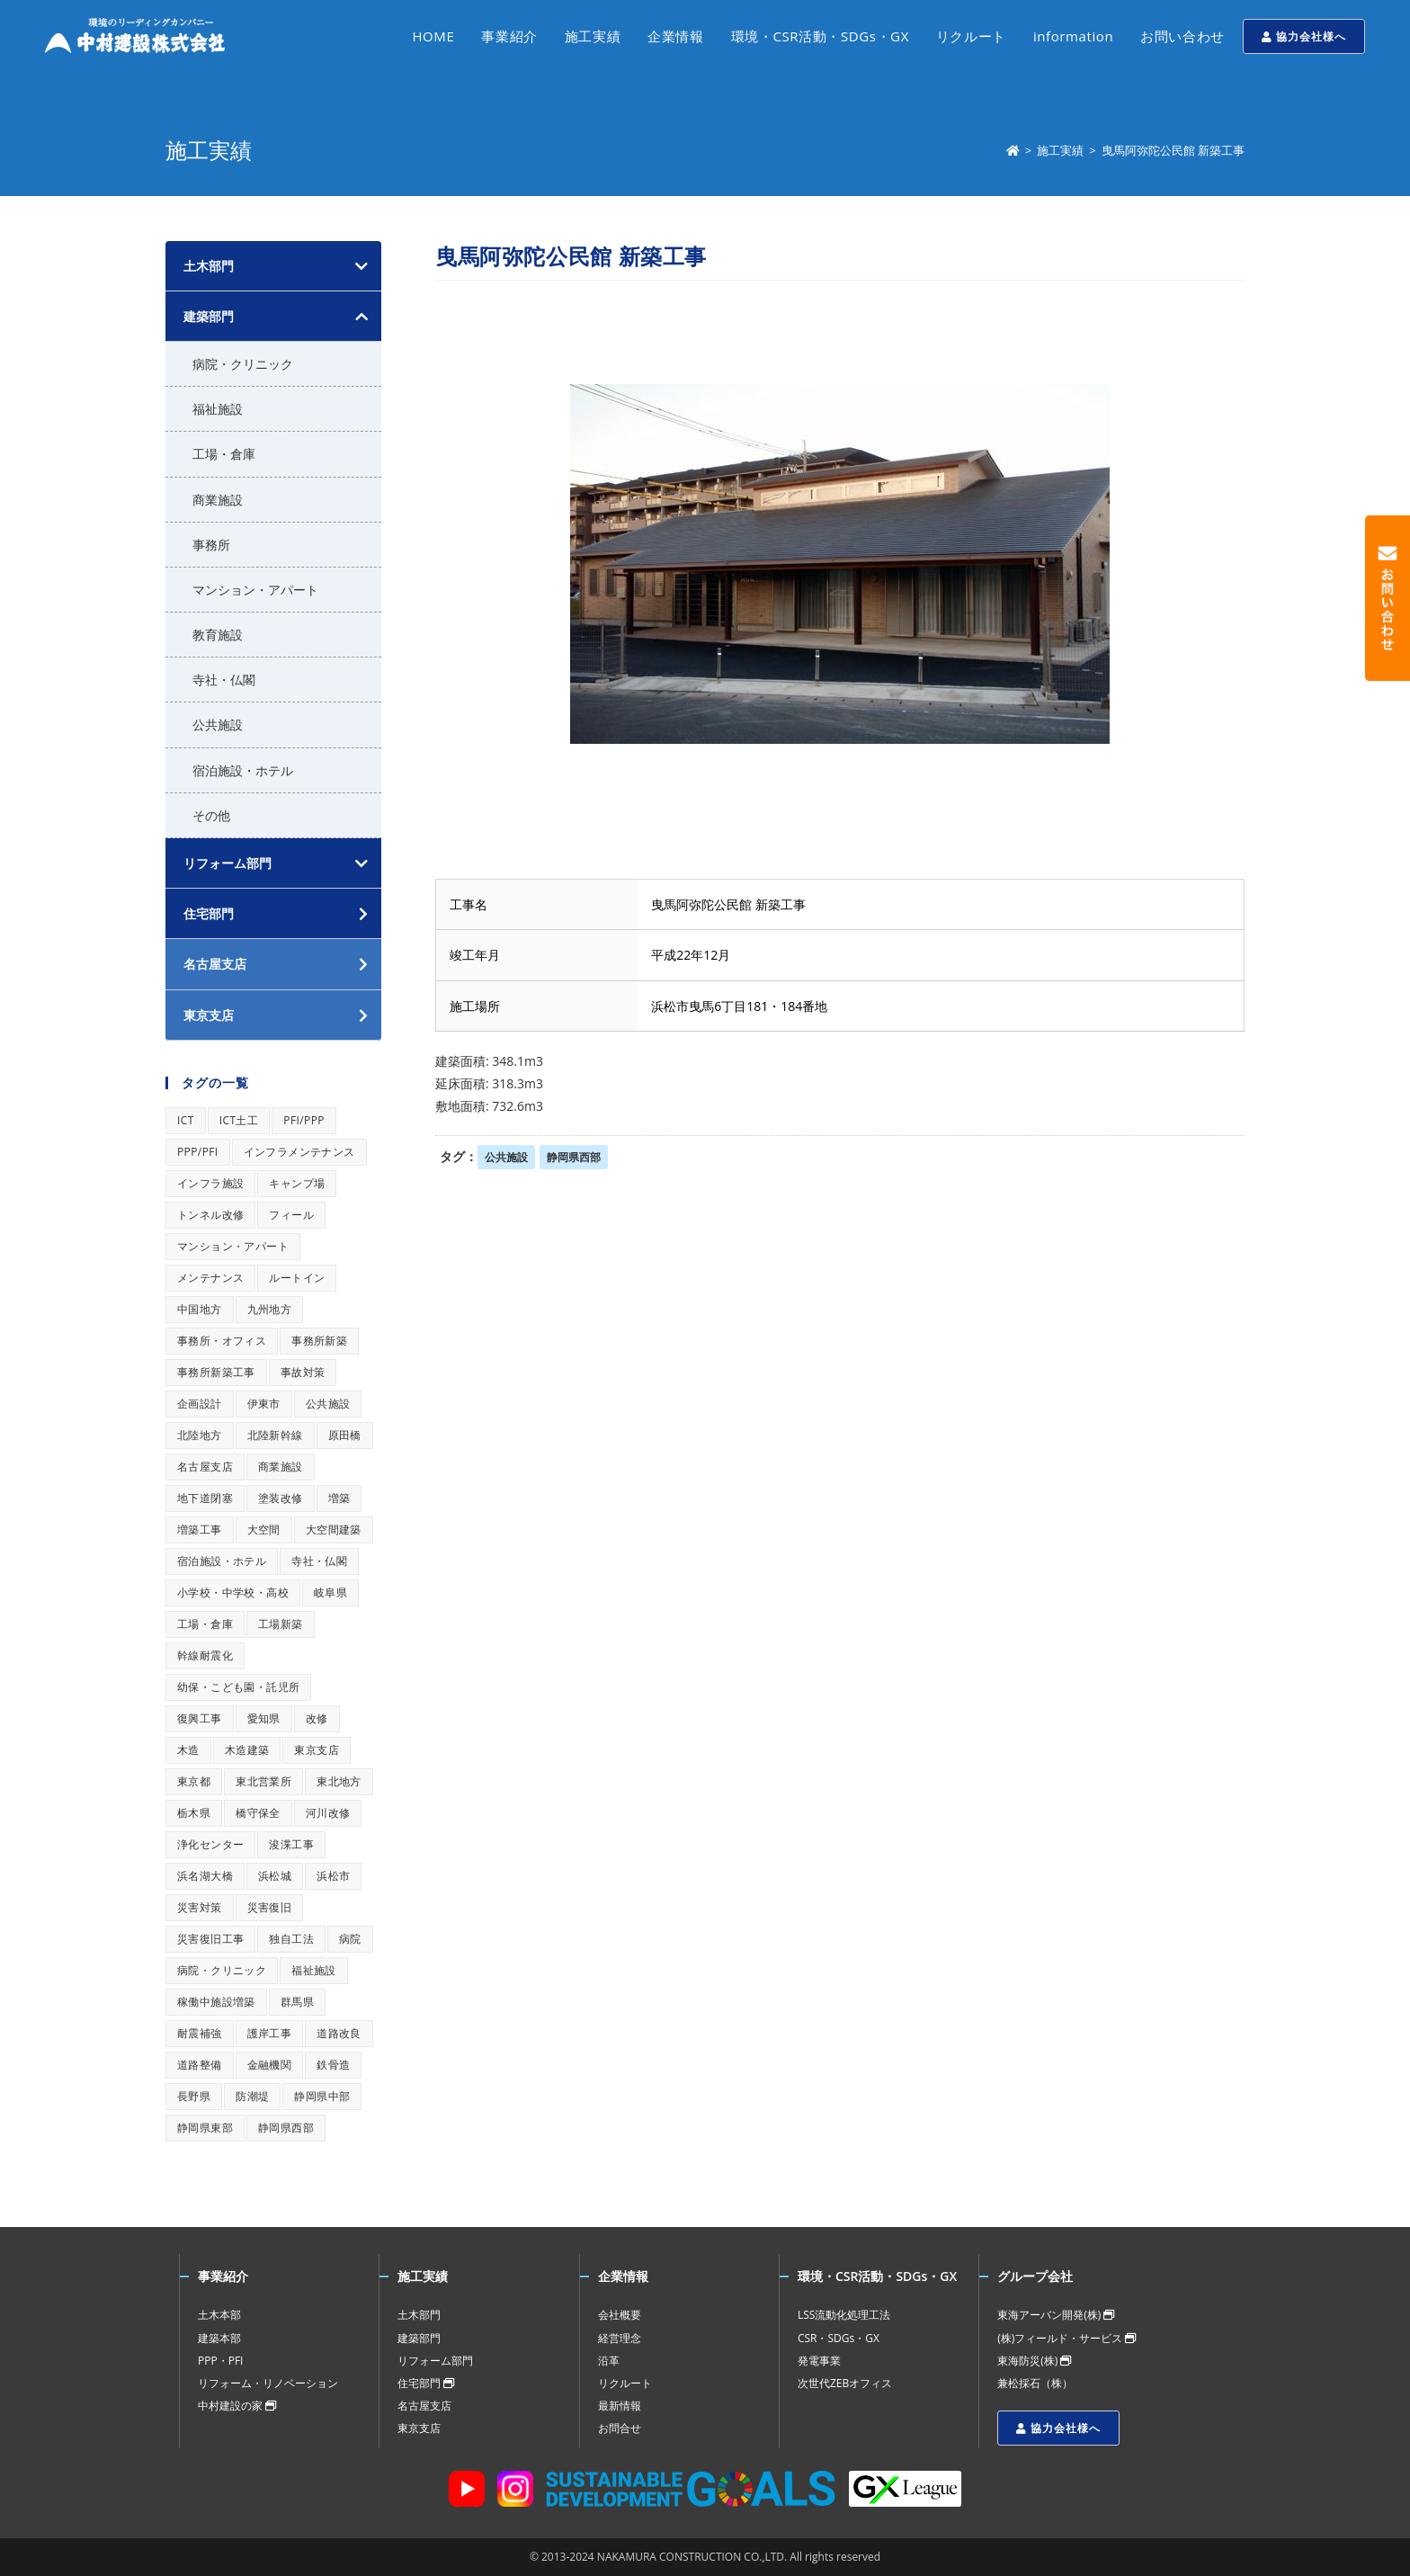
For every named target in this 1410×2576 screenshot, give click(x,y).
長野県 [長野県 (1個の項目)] (193, 2096)
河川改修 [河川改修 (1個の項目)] (328, 1812)
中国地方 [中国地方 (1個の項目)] (199, 1309)
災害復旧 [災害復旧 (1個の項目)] (269, 1907)
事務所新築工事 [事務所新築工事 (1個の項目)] (216, 1372)
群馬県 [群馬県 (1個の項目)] (297, 2001)
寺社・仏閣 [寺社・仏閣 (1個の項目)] (319, 1561)
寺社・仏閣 (223, 679)
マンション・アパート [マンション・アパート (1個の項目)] (233, 1246)
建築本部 (219, 2338)
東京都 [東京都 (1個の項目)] (193, 1781)
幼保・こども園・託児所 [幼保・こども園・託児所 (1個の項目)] (238, 1687)
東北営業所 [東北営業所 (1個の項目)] (263, 1781)
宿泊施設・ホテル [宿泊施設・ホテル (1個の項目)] (221, 1561)
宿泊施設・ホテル (242, 770)
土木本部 (219, 2314)
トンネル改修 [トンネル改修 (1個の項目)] (210, 1214)
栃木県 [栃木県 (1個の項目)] (193, 1812)
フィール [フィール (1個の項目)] (291, 1214)
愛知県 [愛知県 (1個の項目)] (264, 1718)
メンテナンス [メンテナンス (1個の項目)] (210, 1277)
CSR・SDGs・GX (838, 2338)
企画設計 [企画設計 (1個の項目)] (199, 1403)
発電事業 (819, 2360)
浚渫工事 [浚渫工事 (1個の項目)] (291, 1844)
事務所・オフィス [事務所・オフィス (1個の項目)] (221, 1340)
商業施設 (217, 499)
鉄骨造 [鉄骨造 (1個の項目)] (333, 2064)
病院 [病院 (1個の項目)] (350, 1938)
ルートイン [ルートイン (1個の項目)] (297, 1277)
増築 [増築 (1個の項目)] (339, 1498)
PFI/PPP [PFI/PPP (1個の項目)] (304, 1120)
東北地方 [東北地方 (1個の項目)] (339, 1781)
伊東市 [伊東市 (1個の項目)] (264, 1403)
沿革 (609, 2360)
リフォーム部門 (227, 863)
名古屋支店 (424, 2405)
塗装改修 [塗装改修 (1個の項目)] (280, 1498)
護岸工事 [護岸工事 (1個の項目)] (269, 2033)
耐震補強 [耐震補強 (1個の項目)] (199, 2033)
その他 (211, 815)
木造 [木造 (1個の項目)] (188, 1750)
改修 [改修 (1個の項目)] (317, 1718)
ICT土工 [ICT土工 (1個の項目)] (239, 1120)
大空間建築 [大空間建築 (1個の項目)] (333, 1529)
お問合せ (619, 2428)
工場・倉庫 (223, 453)
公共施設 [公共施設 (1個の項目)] (328, 1403)
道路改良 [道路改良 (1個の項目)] (339, 2033)
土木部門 (208, 265)
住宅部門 (425, 2383)
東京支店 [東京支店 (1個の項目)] (316, 1750)
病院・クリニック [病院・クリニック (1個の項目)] (221, 1970)
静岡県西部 (574, 1157)
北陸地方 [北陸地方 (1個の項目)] (199, 1435)
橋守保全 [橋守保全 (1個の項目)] (258, 1812)
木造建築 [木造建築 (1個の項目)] (247, 1750)
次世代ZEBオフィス (845, 2383)
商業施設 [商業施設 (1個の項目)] (280, 1466)
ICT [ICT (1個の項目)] (185, 1120)
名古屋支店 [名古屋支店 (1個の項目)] (205, 1466)
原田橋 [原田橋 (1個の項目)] (344, 1435)
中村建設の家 (237, 2405)
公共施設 (506, 1157)
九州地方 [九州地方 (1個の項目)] (269, 1309)
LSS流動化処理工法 (844, 2314)
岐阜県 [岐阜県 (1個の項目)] (330, 1592)
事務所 (211, 544)
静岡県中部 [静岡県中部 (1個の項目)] (322, 2096)
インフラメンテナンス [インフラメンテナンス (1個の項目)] (299, 1151)
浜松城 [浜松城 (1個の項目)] (274, 1875)
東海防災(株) (1034, 2360)
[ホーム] (1013, 150)
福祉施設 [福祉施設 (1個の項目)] (313, 1970)
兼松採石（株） (1035, 2383)
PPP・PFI (220, 2360)
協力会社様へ (1304, 36)
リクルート (625, 2383)
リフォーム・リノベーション (268, 2383)
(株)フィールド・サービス (1066, 2338)
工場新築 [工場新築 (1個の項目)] (280, 1624)
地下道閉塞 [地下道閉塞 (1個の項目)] (205, 1498)
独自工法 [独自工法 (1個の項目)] (291, 1938)
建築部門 (208, 316)
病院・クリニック (242, 363)
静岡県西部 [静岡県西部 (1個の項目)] (286, 2127)
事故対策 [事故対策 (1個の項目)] (303, 1372)
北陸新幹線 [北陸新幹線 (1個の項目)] (275, 1435)
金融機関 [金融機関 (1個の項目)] (269, 2064)
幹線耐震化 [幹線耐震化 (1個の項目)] (205, 1655)
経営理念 (619, 2338)
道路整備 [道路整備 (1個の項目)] (199, 2064)
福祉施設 (217, 408)
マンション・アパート (255, 589)
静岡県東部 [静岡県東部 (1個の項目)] (205, 2127)
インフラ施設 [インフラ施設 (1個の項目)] (210, 1183)
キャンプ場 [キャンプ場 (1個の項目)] (297, 1183)
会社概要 (619, 2314)
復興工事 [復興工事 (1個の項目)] (199, 1718)
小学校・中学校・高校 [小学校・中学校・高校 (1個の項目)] (233, 1592)
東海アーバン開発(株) (1055, 2314)
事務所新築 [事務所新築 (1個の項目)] (319, 1340)
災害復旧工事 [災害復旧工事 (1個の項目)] (210, 1938)
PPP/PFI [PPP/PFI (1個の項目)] (198, 1151)
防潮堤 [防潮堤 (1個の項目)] (252, 2096)
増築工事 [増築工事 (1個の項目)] (199, 1529)
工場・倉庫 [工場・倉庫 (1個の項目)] (205, 1624)
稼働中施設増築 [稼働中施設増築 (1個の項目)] (216, 2001)
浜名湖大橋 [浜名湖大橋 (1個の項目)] (205, 1875)
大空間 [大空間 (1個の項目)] (264, 1529)
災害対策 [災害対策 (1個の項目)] (199, 1907)
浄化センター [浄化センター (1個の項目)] (210, 1844)
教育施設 (217, 634)
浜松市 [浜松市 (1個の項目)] (333, 1875)
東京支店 (419, 2428)
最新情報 (619, 2405)
